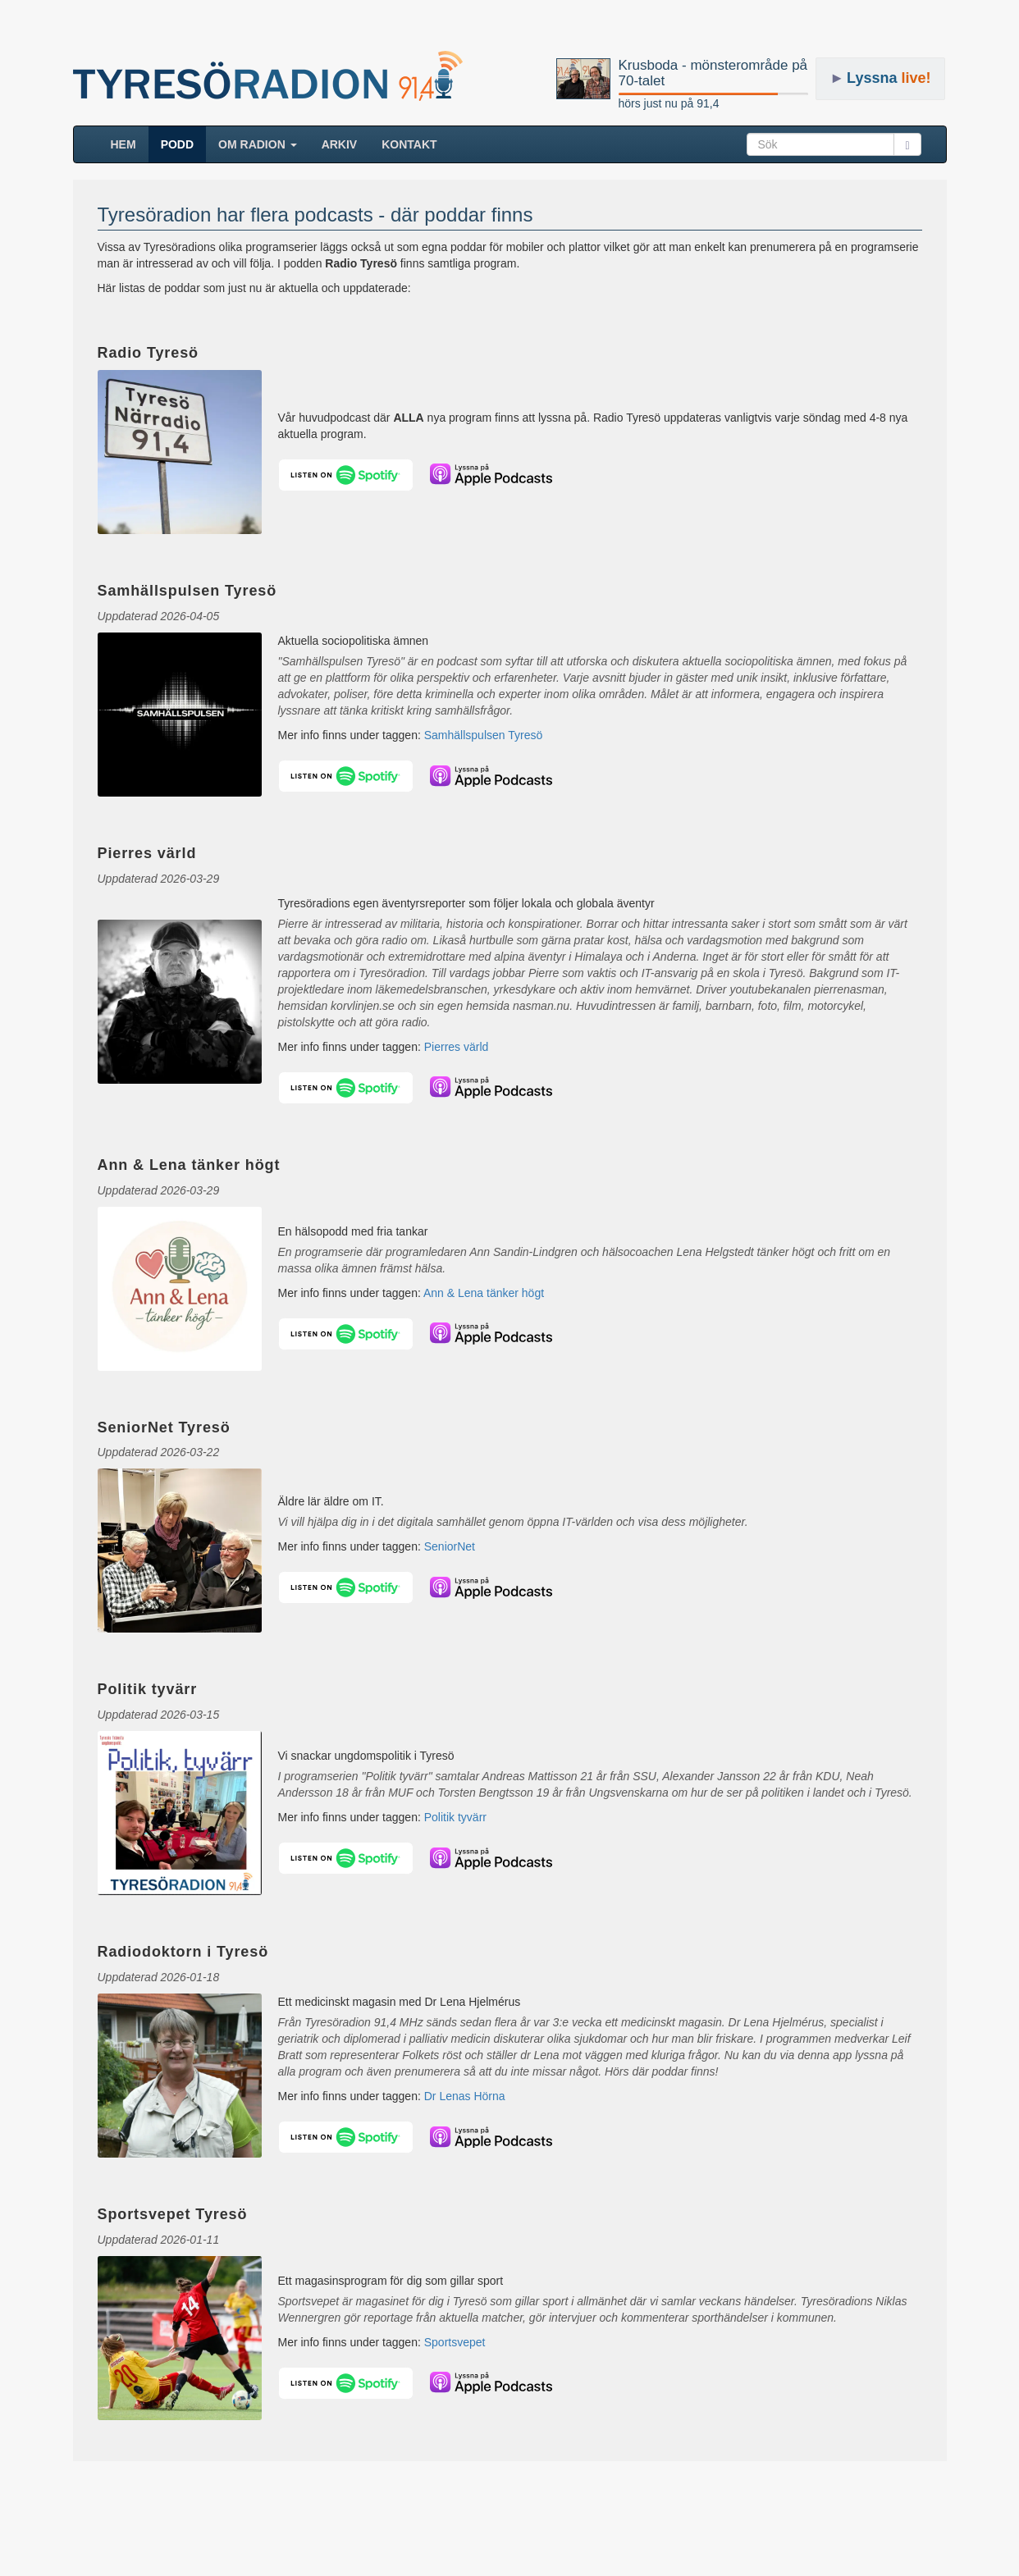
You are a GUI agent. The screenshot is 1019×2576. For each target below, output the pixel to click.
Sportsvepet (455, 2342)
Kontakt (409, 144)
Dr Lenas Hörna (464, 2096)
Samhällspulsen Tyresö (483, 735)
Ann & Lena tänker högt (483, 1292)
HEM (130, 143)
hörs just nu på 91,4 (669, 103)
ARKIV (340, 144)
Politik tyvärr (455, 1817)
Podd (177, 144)
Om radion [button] (257, 144)
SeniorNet (449, 1546)
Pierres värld (456, 1046)
